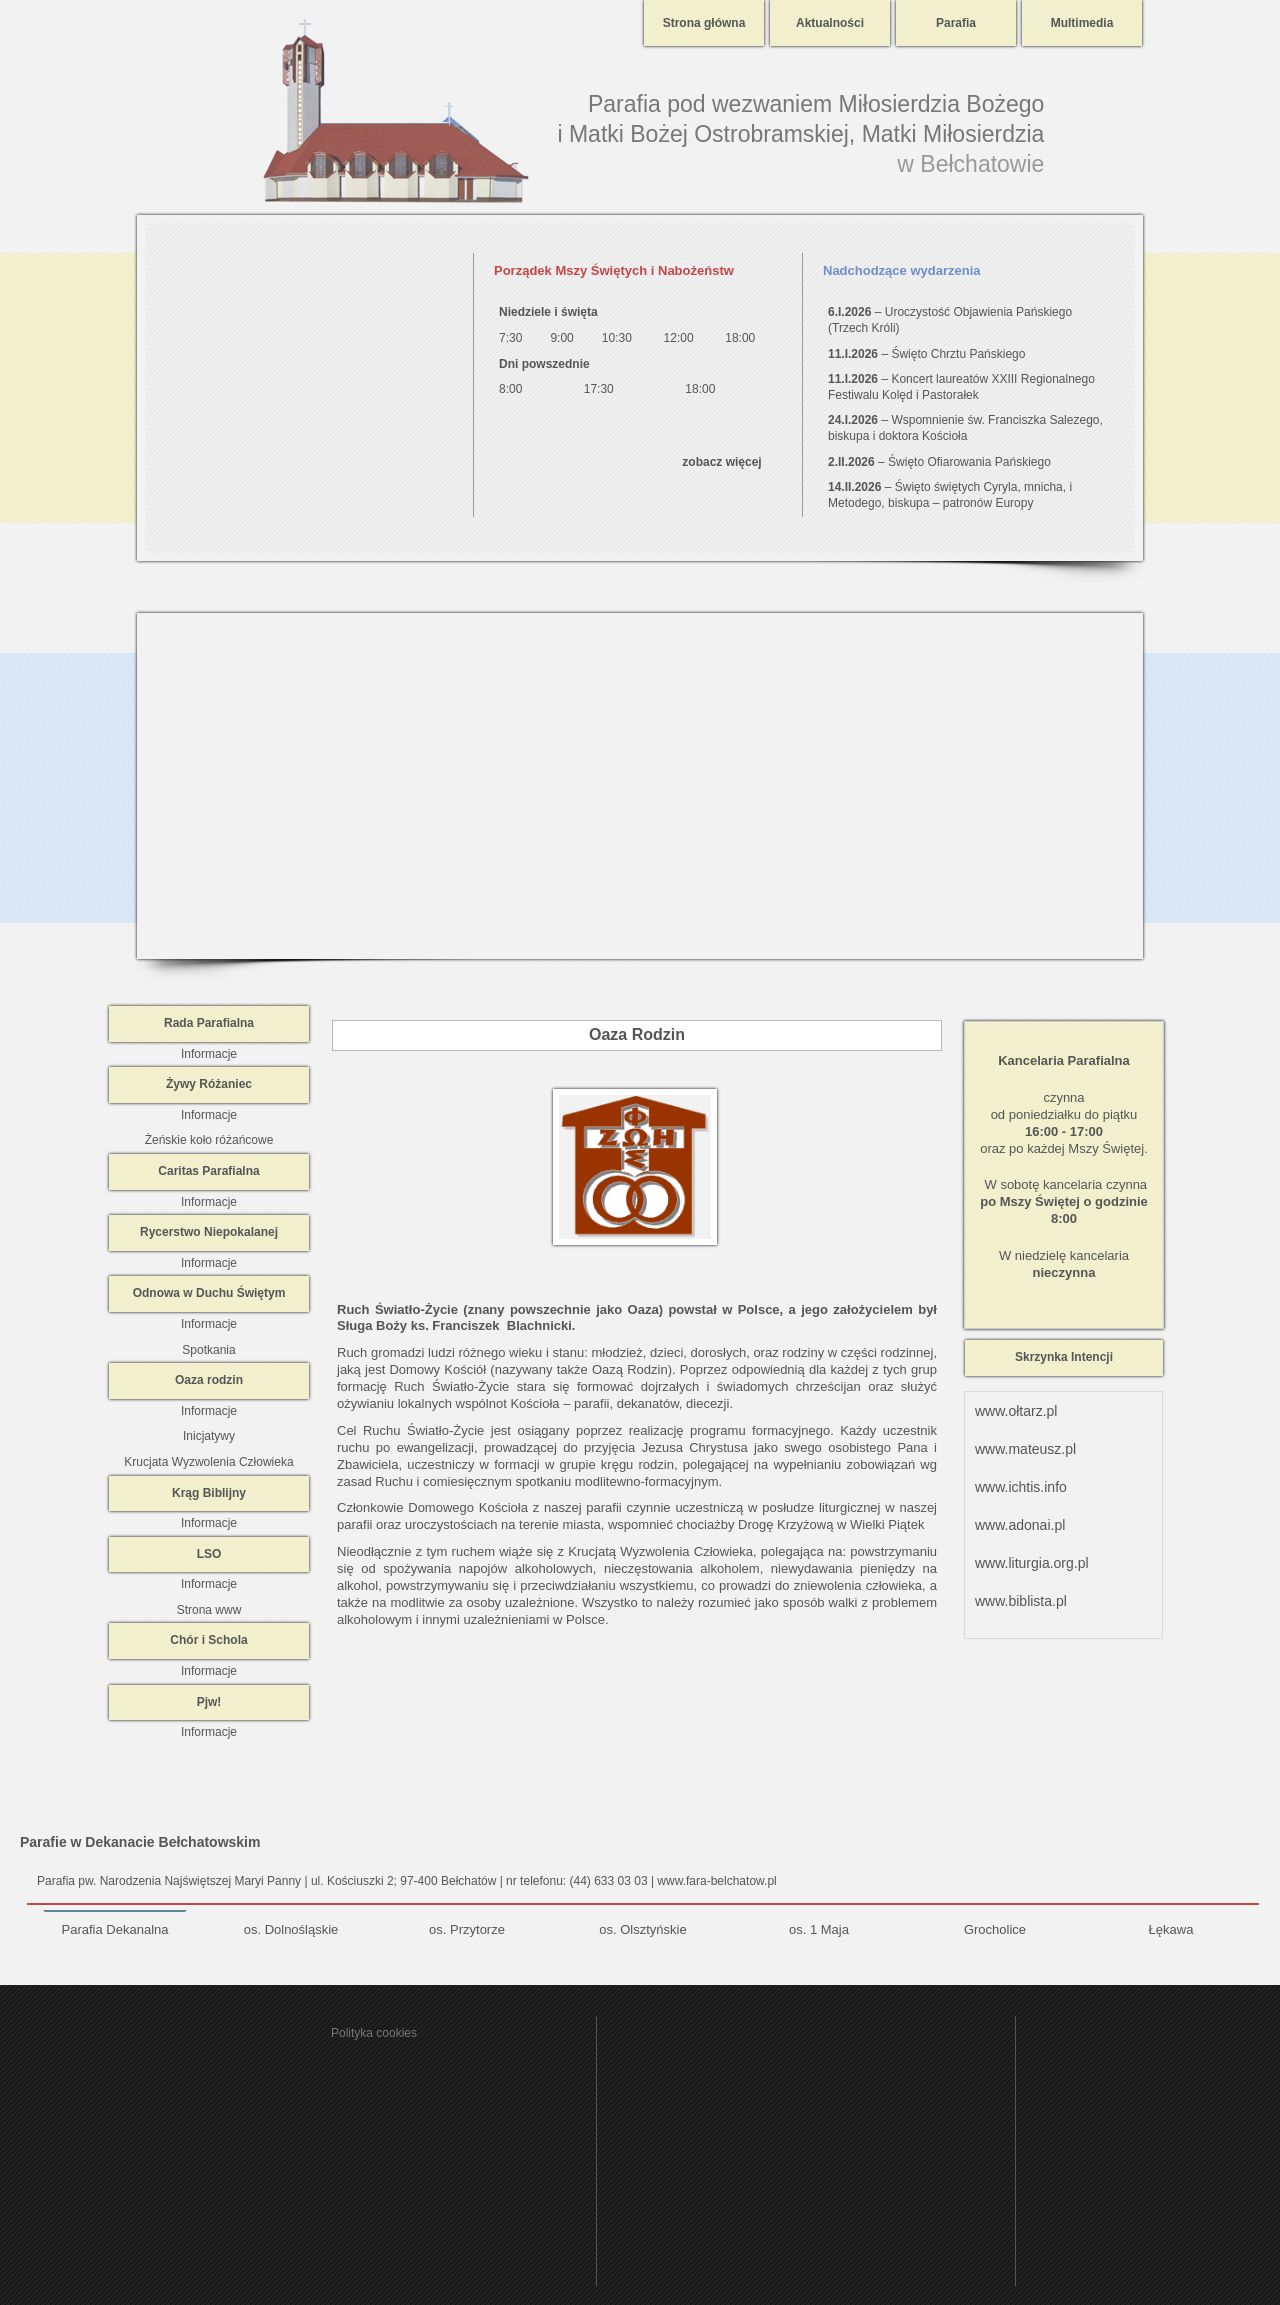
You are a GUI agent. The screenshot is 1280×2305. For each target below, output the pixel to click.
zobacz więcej (721, 462)
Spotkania (208, 1350)
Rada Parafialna (209, 1023)
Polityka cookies (374, 2033)
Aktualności (830, 23)
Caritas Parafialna (208, 1171)
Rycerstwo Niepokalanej (209, 1232)
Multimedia (1082, 23)
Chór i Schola (208, 1640)
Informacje (209, 1054)
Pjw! (209, 1702)
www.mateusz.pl (1025, 1449)
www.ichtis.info (1021, 1487)
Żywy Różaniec (209, 1084)
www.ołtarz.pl (1016, 1411)
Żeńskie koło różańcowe (209, 1140)
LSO (209, 1554)
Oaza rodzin (209, 1380)
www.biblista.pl (1021, 1601)
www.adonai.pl (1020, 1525)
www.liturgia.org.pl (1032, 1563)
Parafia (956, 23)
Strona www (209, 1610)
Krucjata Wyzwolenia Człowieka (208, 1462)
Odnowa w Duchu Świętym (209, 1293)
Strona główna (704, 23)
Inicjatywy (209, 1436)
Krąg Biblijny (209, 1493)
